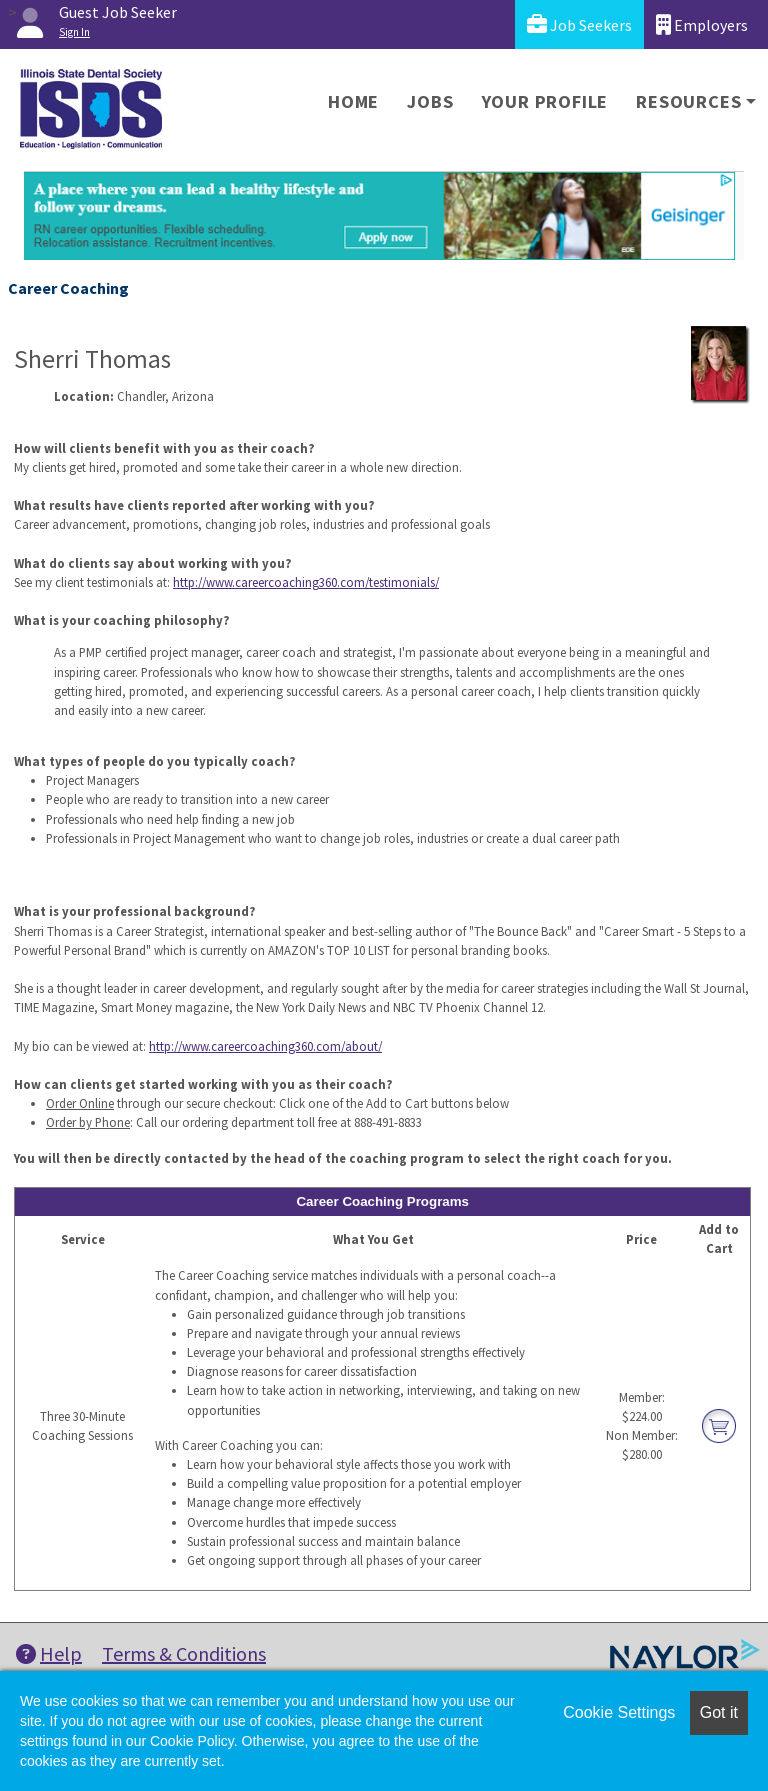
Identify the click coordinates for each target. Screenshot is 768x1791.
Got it (719, 1712)
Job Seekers (579, 24)
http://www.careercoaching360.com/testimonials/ (306, 582)
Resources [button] (688, 101)
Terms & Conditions (184, 1653)
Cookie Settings (619, 1712)
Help (49, 1653)
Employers (702, 24)
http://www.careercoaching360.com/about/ (265, 1046)
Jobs (430, 101)
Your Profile (545, 101)
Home (353, 101)
